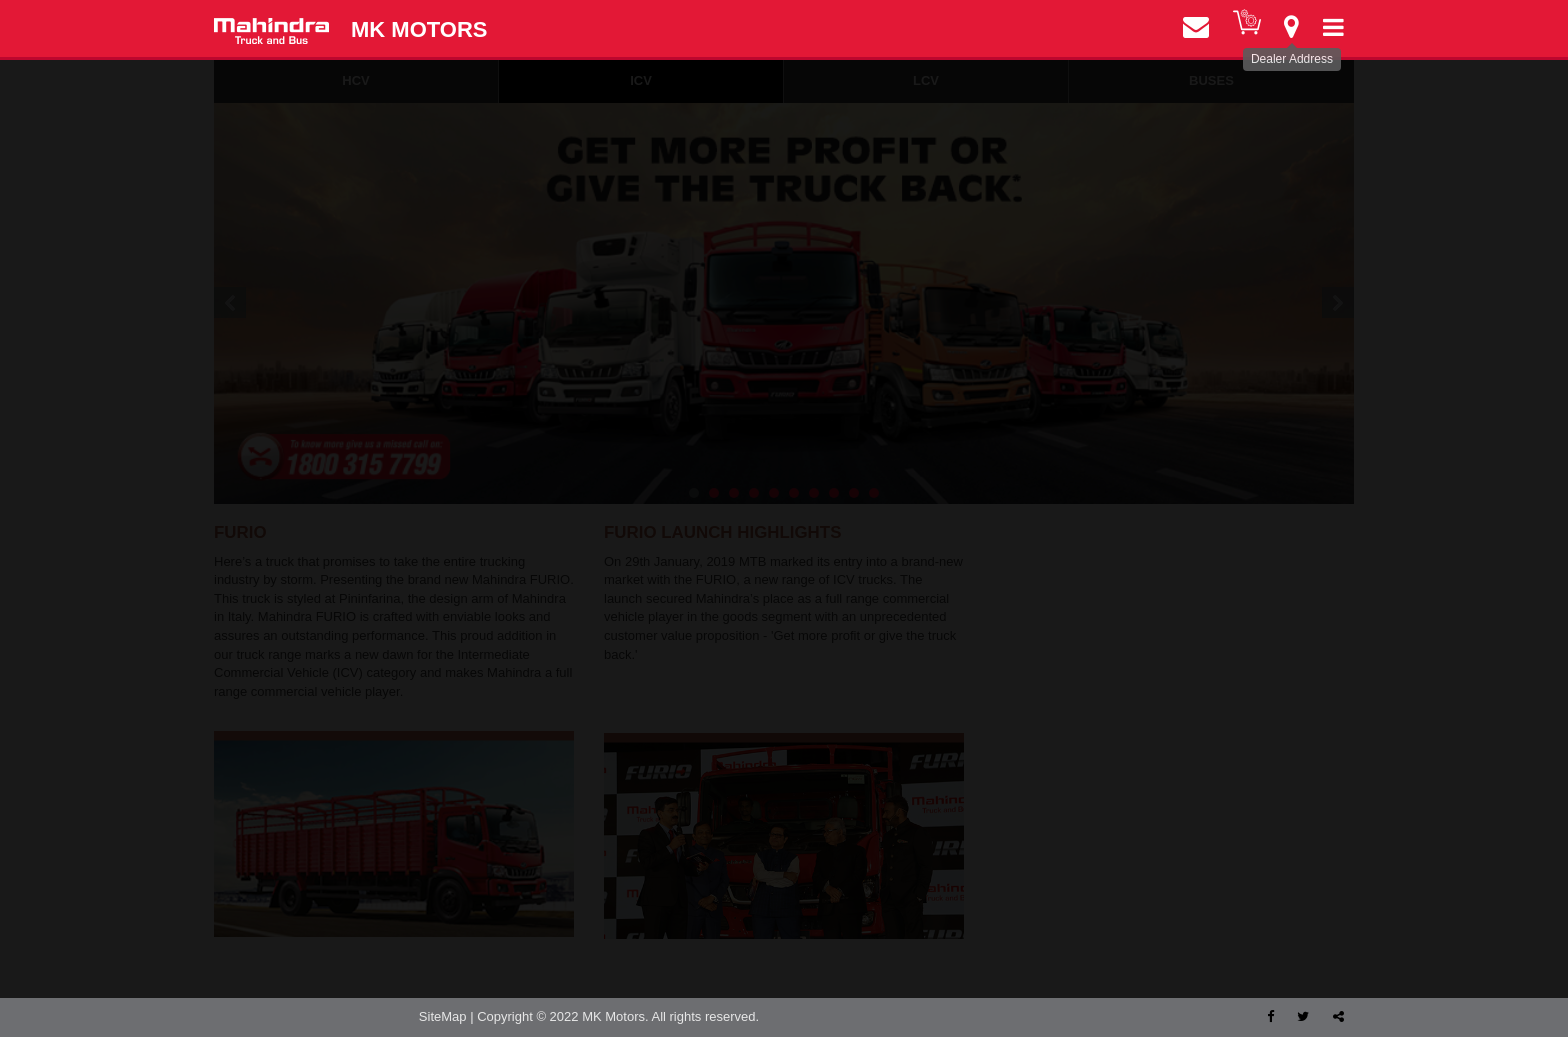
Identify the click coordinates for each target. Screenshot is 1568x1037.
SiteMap (443, 1016)
